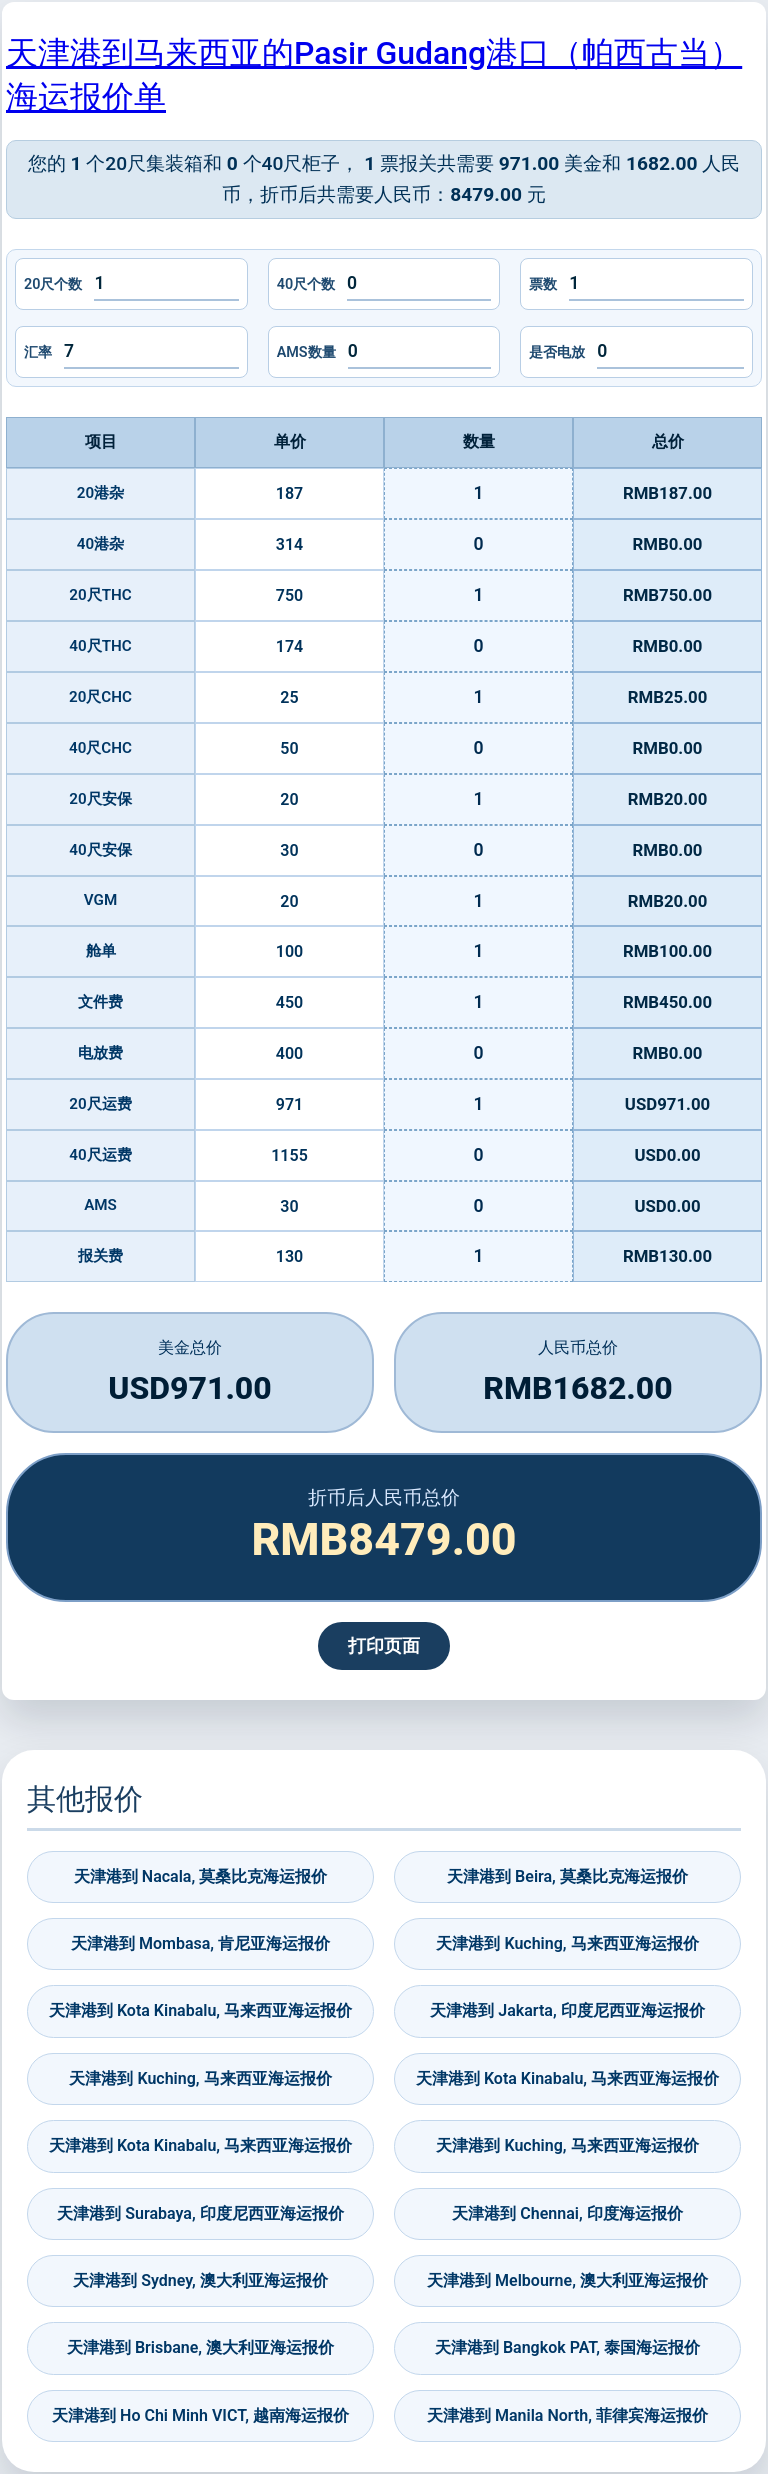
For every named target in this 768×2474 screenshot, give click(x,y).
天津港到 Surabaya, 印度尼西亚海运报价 (200, 2213)
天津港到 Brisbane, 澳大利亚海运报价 (200, 2347)
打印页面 (384, 1646)
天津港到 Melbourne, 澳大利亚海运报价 (567, 2280)
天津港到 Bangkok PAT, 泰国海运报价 (567, 2347)
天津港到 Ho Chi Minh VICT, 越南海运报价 (200, 2415)
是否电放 (557, 352)
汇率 (38, 352)
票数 (543, 284)
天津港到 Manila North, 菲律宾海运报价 (567, 2415)
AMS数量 (306, 352)
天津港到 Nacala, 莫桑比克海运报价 (200, 1876)
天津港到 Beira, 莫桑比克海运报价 (567, 1876)
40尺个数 (306, 284)
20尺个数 (53, 284)
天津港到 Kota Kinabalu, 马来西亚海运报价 (200, 2010)
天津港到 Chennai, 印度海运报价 (567, 2213)
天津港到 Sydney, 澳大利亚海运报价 (200, 2280)
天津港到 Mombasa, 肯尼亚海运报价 (200, 1943)
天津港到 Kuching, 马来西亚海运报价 (567, 1943)
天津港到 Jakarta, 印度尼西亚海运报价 (567, 2010)
